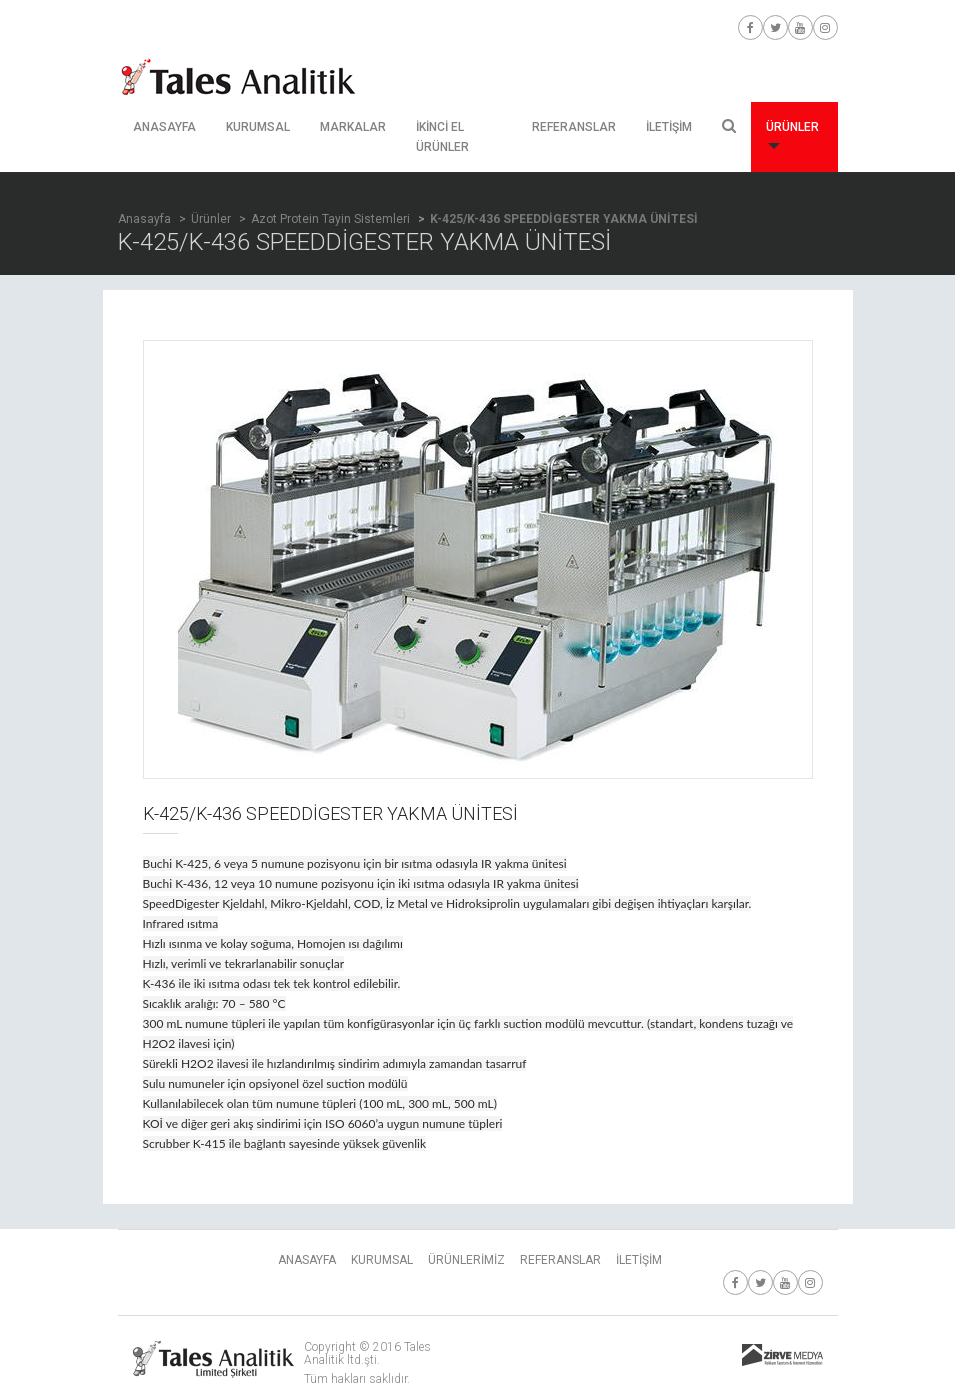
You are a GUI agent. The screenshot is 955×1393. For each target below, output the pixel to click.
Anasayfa (144, 219)
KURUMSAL (258, 127)
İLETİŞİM (669, 127)
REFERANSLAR (574, 127)
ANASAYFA (164, 127)
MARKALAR (353, 127)
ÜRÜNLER (792, 134)
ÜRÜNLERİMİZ (466, 1260)
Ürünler (211, 219)
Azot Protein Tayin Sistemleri (330, 219)
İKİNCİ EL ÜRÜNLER (442, 137)
